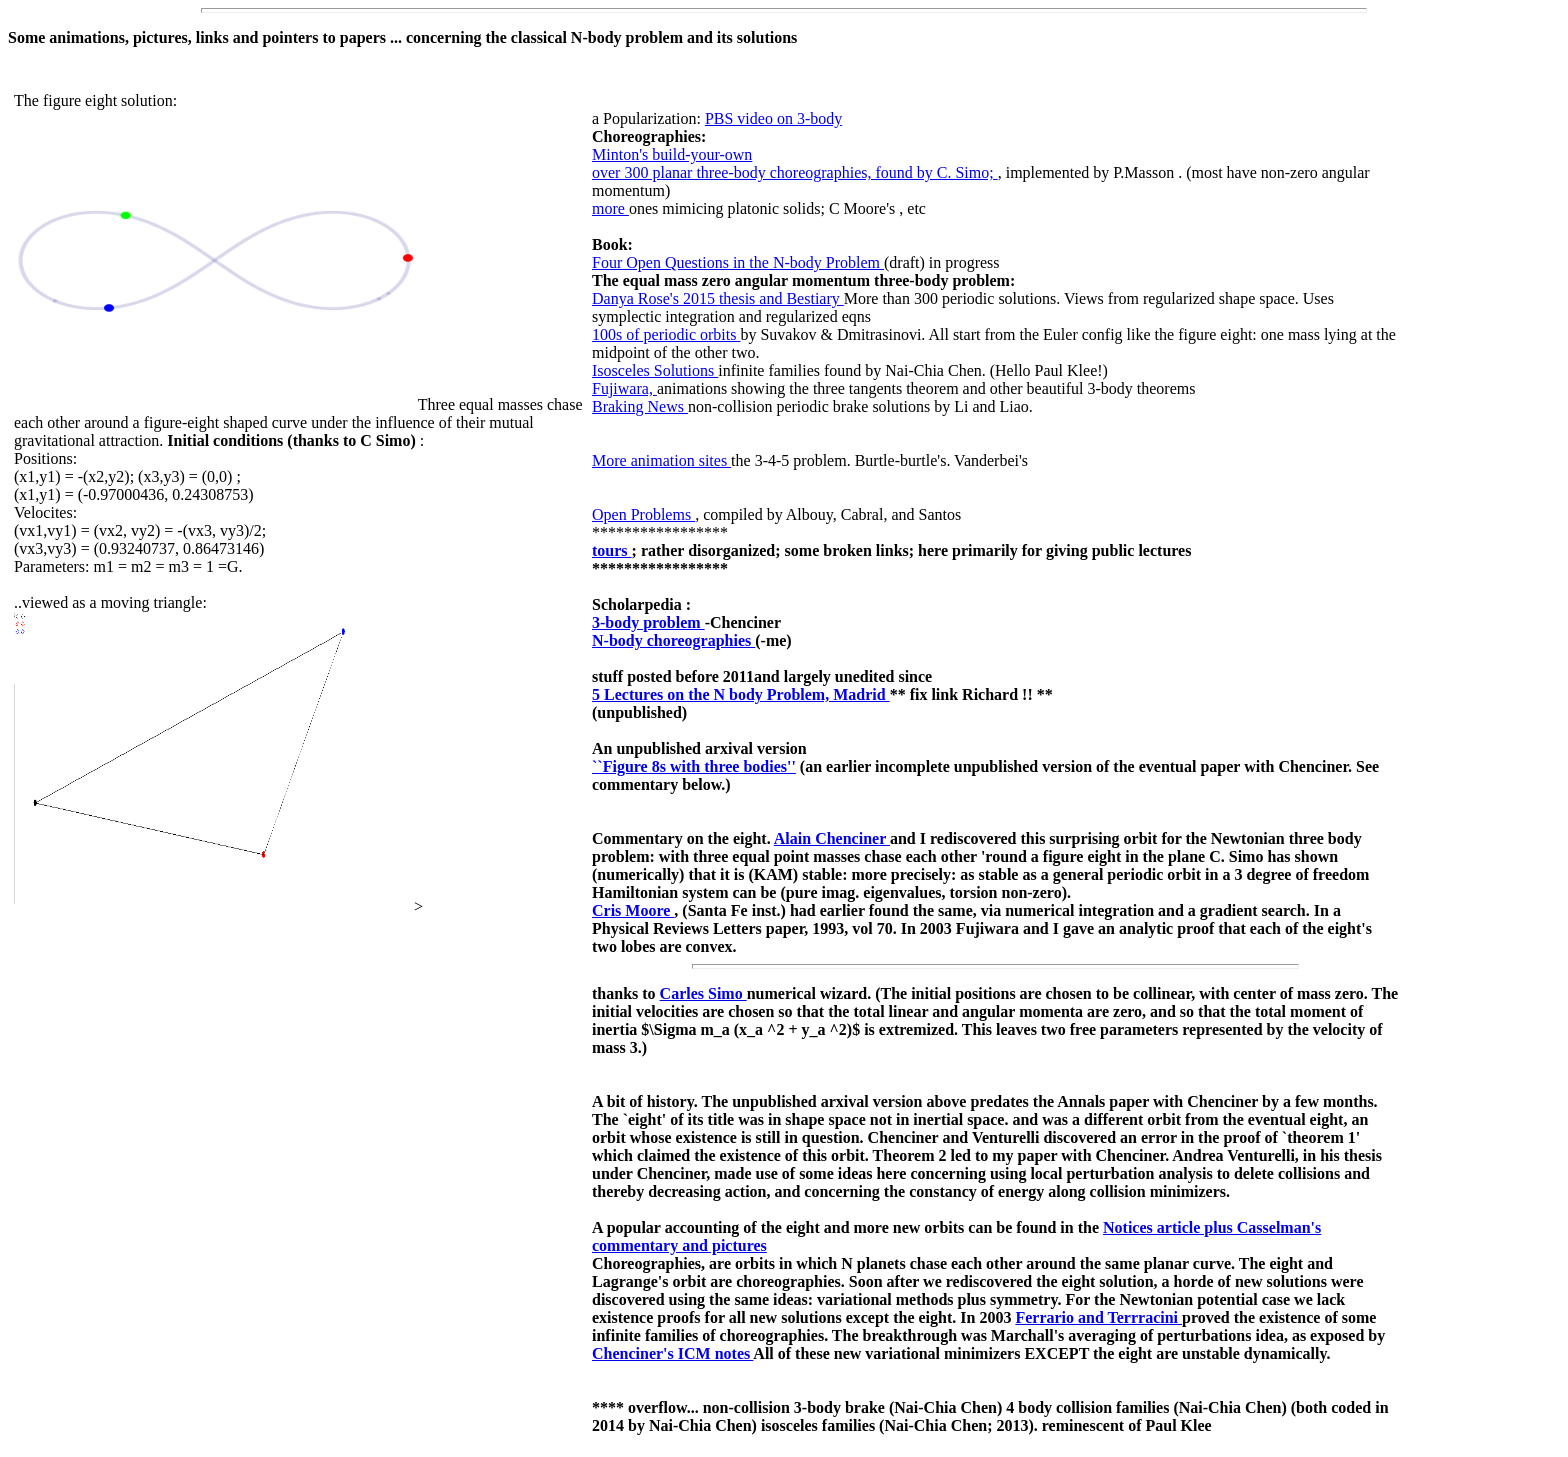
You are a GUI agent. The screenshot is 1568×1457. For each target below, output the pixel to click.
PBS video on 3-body (773, 118)
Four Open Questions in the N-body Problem (738, 262)
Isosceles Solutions (655, 370)
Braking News (640, 406)
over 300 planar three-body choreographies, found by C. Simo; (795, 172)
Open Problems (643, 514)
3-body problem (648, 622)
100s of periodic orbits (666, 334)
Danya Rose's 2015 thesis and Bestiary (718, 298)
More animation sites (661, 460)
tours (612, 550)
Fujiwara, (624, 388)
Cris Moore (633, 910)
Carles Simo (703, 993)
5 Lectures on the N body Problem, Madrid (741, 694)
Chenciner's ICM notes (672, 1353)
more (610, 208)
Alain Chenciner (832, 838)
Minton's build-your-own (672, 154)
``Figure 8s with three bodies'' (694, 766)
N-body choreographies (673, 640)
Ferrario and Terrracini (1098, 1317)
